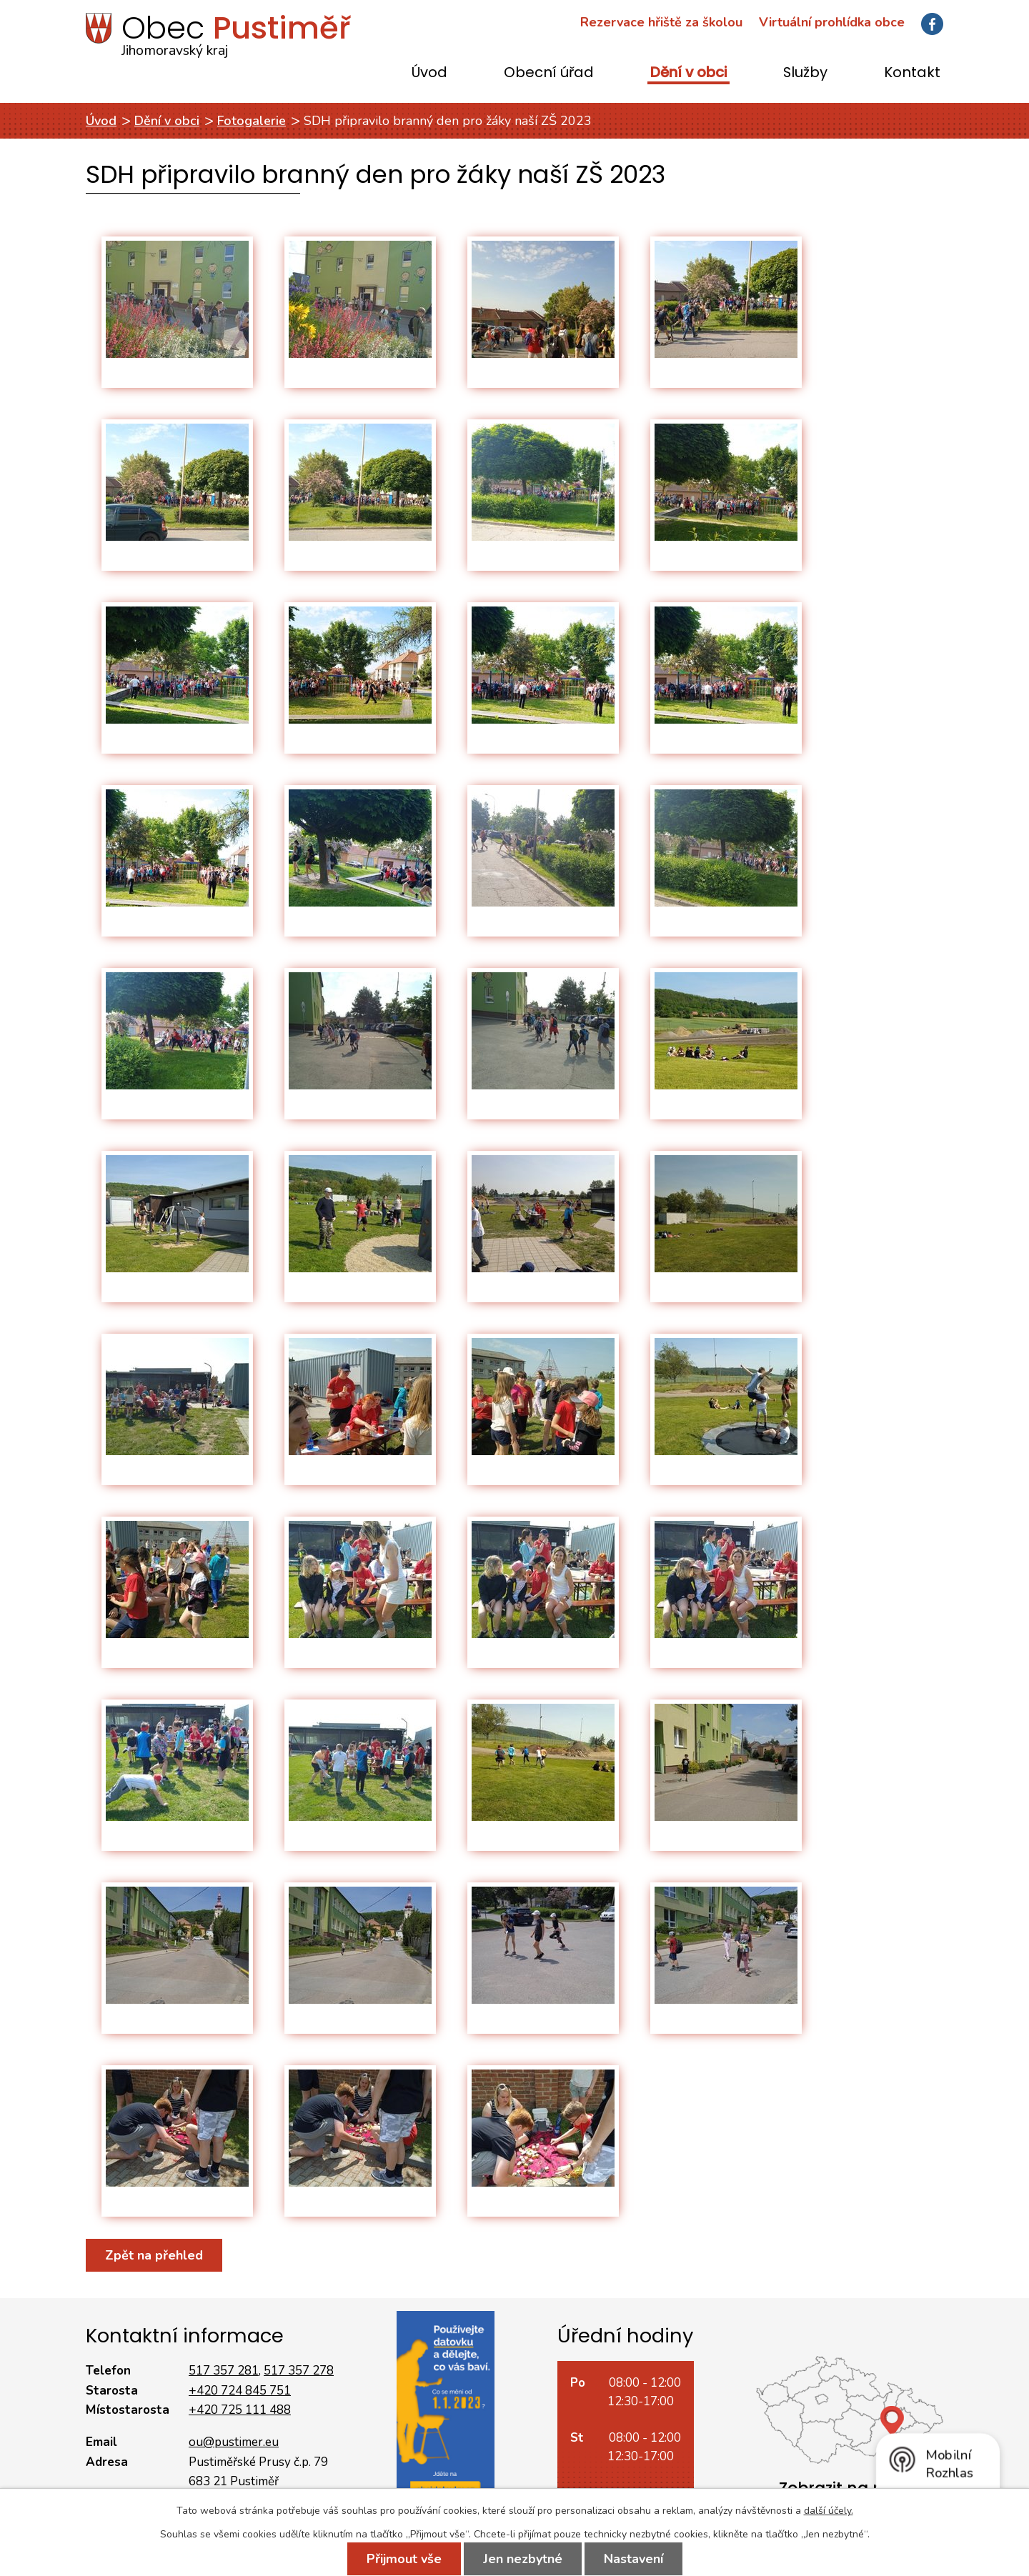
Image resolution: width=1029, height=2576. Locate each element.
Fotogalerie (251, 120)
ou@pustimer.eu (234, 2442)
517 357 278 (299, 2370)
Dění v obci (688, 73)
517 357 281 (224, 2370)
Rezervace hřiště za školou (661, 22)
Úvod (429, 73)
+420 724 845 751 (240, 2390)
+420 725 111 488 (240, 2410)
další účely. (828, 2510)
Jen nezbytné (522, 2558)
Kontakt (912, 73)
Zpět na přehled (154, 2255)
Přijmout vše (404, 2558)
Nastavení (633, 2558)
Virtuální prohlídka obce (832, 22)
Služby (805, 73)
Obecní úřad (549, 73)
